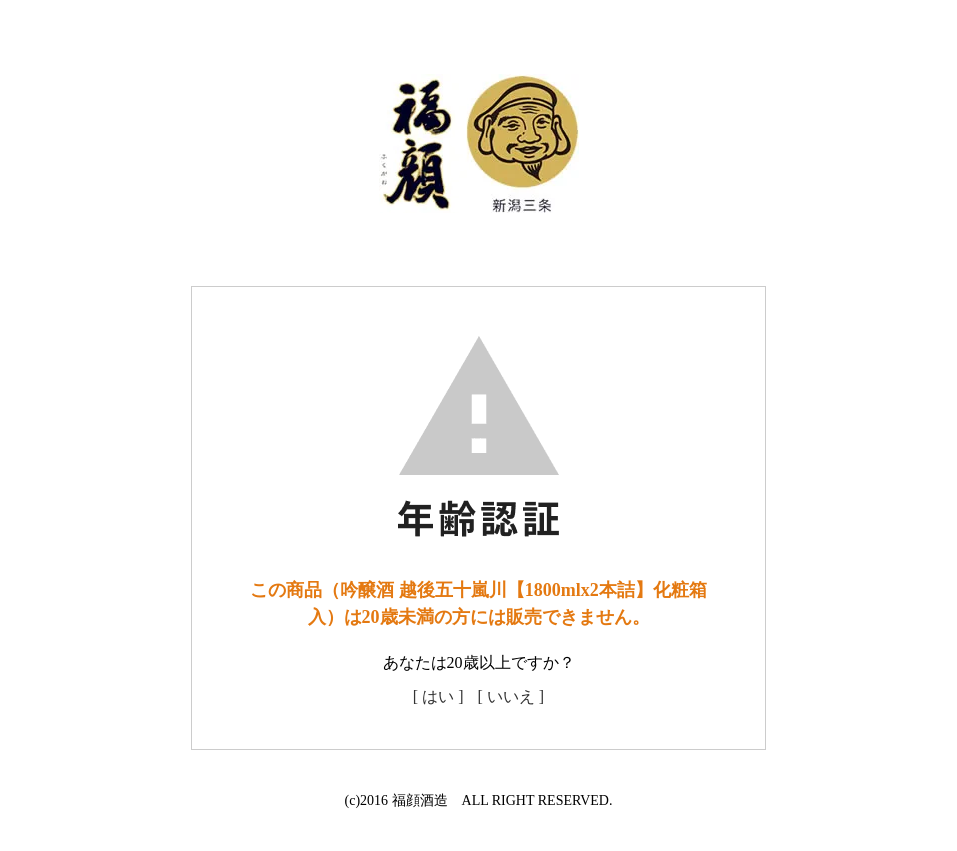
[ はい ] (438, 696)
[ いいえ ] (511, 696)
